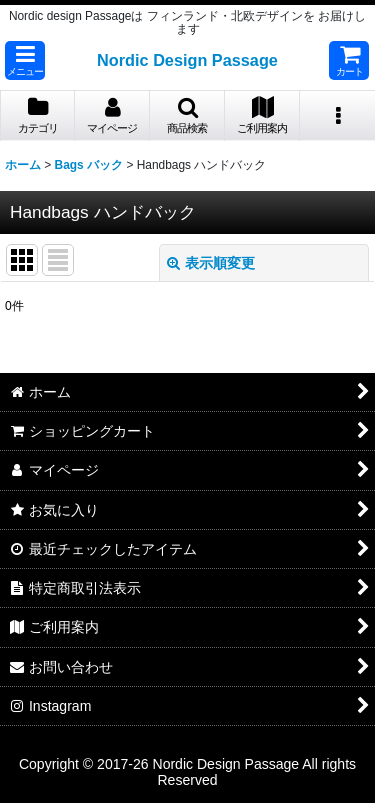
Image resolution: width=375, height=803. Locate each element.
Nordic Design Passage (187, 60)
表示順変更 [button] (211, 263)
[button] (25, 60)
